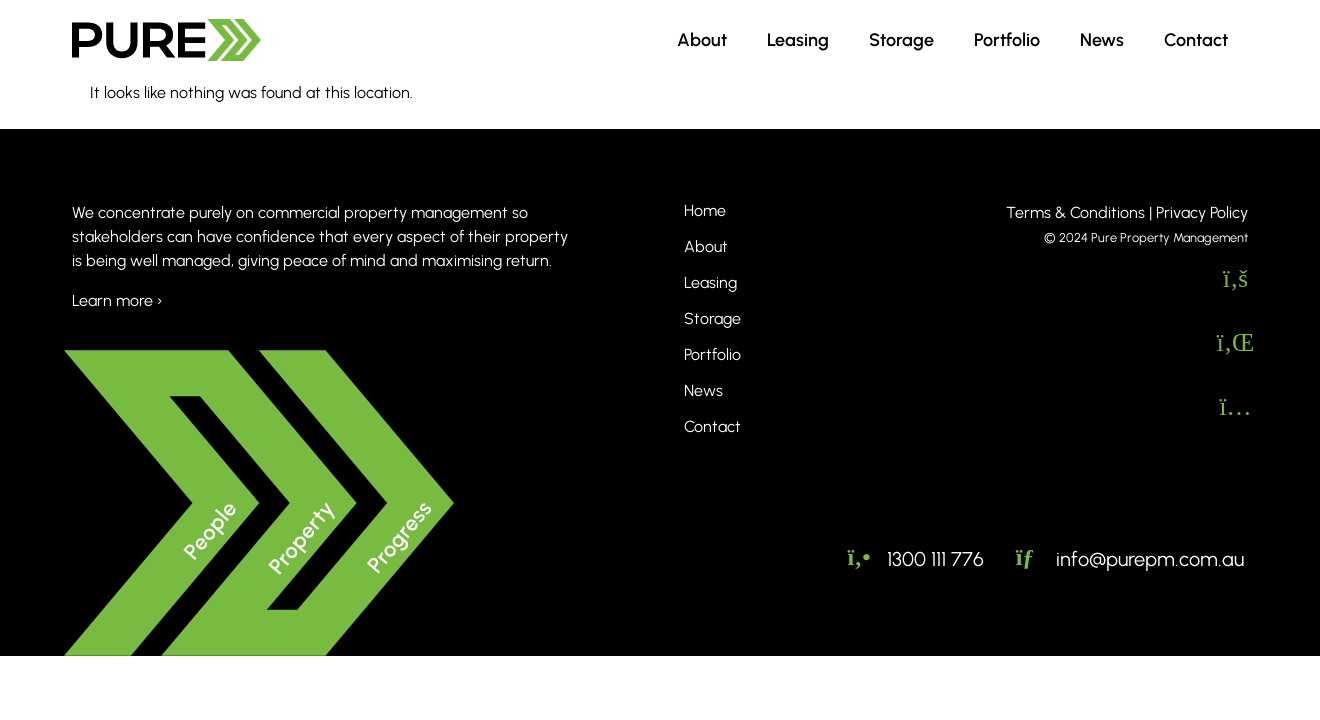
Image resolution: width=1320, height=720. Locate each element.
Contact (1196, 40)
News (1102, 40)
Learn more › (117, 300)
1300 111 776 (935, 558)
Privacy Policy (1202, 212)
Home (705, 210)
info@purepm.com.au (1150, 558)
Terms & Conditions (1075, 212)
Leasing (798, 40)
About (702, 40)
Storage (901, 40)
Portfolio (1007, 40)
